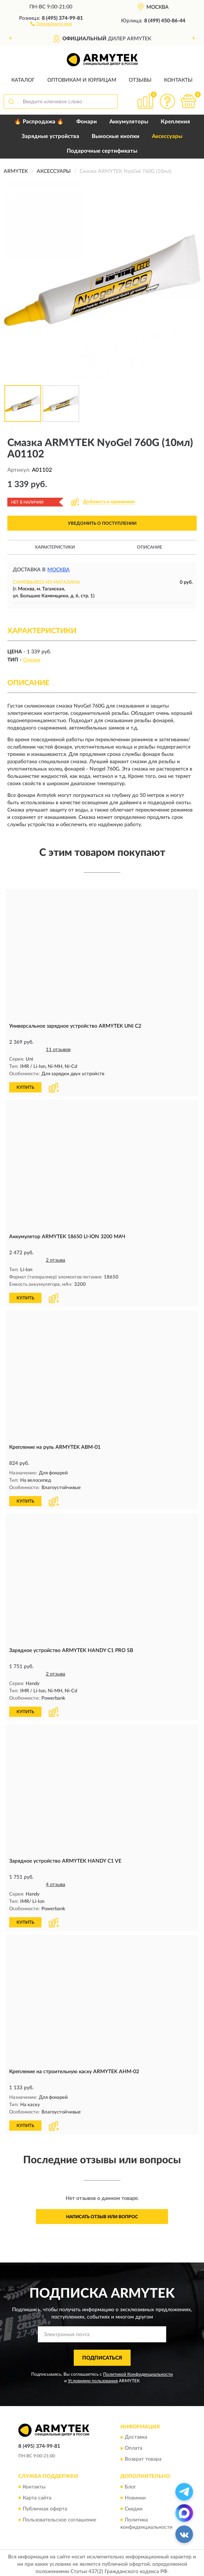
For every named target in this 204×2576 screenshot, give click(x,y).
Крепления (175, 122)
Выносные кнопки (115, 136)
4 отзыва (55, 1883)
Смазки (31, 659)
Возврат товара (143, 2456)
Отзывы (140, 80)
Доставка (136, 2434)
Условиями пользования (93, 2378)
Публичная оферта (45, 2506)
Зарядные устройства (50, 136)
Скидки (133, 2506)
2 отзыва (55, 1260)
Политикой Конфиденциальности (138, 2371)
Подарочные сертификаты (102, 151)
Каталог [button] (23, 80)
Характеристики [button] (55, 547)
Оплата (133, 2445)
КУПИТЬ (25, 1087)
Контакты (178, 80)
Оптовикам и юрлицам (81, 80)
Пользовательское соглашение (59, 2517)
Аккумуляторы (128, 122)
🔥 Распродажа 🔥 (39, 122)
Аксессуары (167, 136)
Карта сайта (37, 2495)
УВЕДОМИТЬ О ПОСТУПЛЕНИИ (102, 523)
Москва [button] (58, 569)
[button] (51, 23)
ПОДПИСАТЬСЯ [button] (102, 2355)
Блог (130, 2484)
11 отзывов (58, 1049)
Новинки (135, 2495)
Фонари (86, 122)
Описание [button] (149, 547)
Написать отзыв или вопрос (102, 2214)
